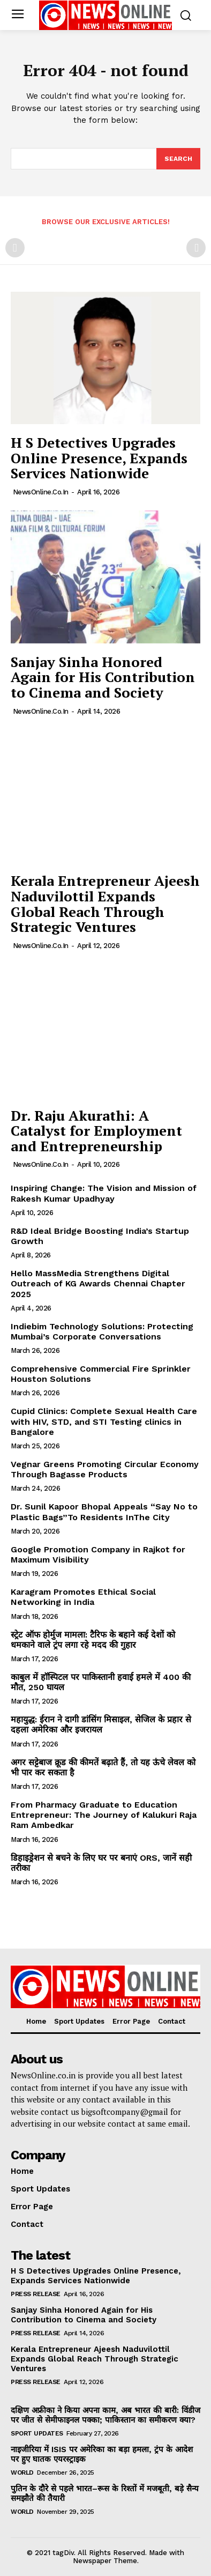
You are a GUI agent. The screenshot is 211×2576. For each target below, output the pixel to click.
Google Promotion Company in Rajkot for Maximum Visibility (98, 1554)
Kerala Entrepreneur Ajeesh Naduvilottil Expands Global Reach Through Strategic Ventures (105, 903)
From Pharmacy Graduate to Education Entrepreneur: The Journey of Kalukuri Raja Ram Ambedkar (104, 1815)
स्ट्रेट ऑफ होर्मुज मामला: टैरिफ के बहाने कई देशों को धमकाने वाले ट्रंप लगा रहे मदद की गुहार (93, 1640)
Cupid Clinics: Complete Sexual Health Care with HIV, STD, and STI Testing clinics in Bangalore (104, 1421)
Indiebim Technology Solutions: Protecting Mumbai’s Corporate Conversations (102, 1331)
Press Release (36, 2294)
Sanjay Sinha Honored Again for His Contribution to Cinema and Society (103, 677)
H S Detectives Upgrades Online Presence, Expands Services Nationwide (99, 457)
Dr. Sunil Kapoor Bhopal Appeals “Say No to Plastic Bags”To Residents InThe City (104, 1511)
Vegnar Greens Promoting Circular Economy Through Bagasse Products (105, 1469)
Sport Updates (37, 2433)
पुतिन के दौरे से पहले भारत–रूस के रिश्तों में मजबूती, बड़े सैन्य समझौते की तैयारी (105, 2493)
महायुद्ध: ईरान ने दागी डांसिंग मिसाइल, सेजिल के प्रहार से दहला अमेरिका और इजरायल (101, 1724)
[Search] (178, 158)
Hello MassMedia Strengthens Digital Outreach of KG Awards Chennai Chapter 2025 (98, 1283)
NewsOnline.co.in (41, 492)
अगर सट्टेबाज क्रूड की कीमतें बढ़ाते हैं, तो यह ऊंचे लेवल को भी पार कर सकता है (103, 1767)
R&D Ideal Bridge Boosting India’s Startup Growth (100, 1236)
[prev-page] (15, 247)
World (22, 2472)
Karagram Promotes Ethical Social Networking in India (83, 1597)
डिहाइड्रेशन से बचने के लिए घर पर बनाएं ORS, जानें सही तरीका (101, 1863)
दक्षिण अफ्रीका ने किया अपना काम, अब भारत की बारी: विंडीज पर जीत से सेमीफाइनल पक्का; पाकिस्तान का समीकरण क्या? (105, 2415)
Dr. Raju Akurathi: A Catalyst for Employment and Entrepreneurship (96, 1130)
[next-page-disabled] (196, 247)
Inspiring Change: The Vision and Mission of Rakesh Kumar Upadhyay (104, 1193)
